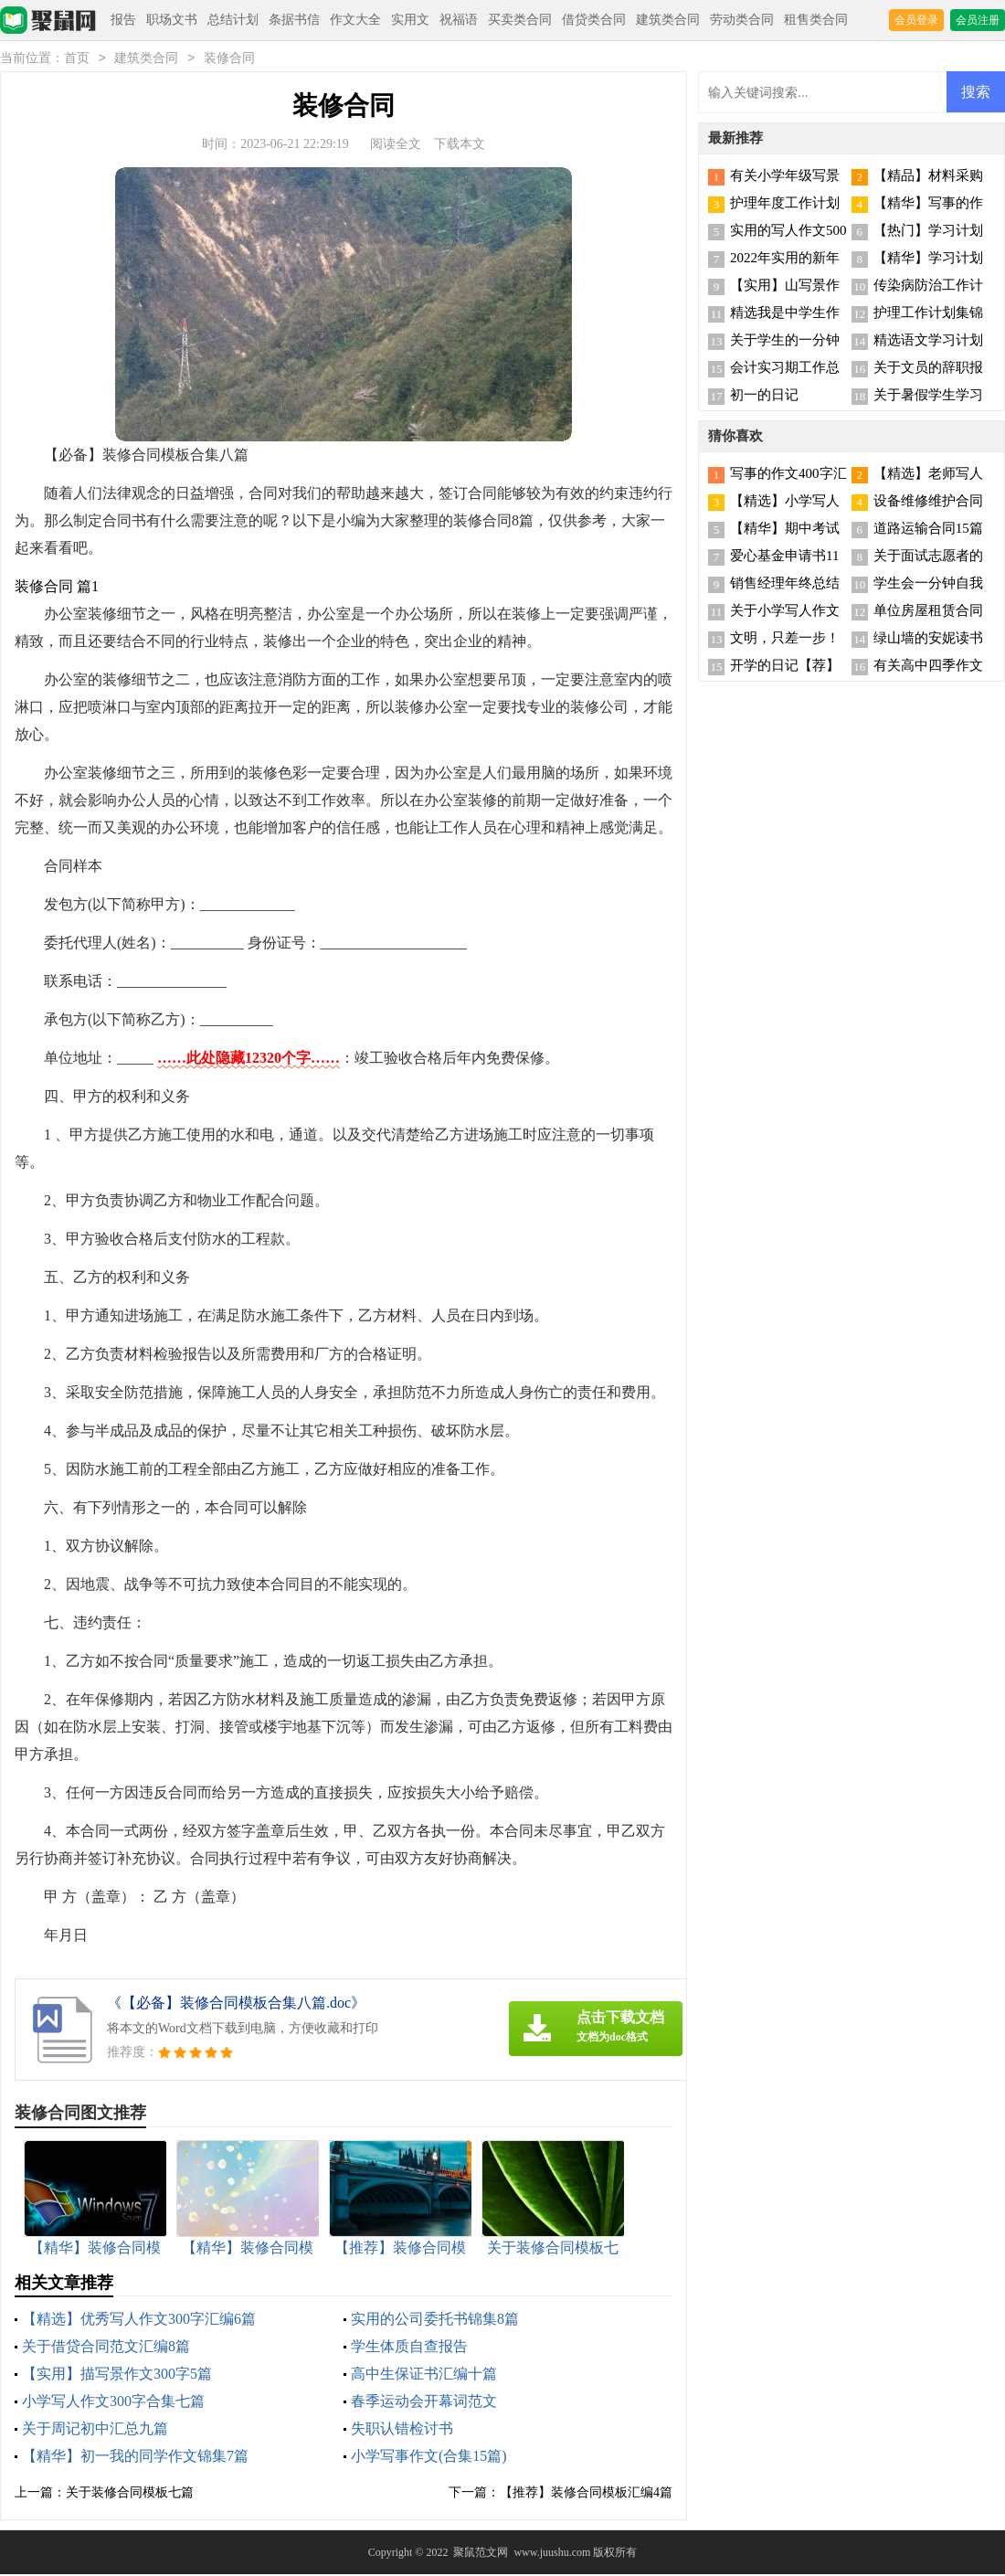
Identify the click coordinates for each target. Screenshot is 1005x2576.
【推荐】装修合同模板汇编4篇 (586, 2494)
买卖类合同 (520, 20)
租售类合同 (816, 20)
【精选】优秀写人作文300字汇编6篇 (139, 2320)
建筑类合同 (668, 20)
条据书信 (294, 20)
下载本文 (459, 146)
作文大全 (355, 20)
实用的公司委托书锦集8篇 (435, 2320)
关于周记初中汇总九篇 (95, 2430)
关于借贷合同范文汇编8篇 (106, 2348)
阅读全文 (395, 146)
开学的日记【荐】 (785, 667)
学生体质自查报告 (409, 2348)
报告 (123, 20)
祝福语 (458, 20)
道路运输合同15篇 (928, 530)
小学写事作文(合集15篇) (429, 2457)
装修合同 (229, 60)
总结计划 (233, 20)
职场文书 (171, 20)
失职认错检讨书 (402, 2430)
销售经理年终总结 (785, 585)
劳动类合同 (742, 20)
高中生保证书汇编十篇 (424, 2375)
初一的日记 (764, 396)
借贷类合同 (594, 20)
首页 (77, 60)
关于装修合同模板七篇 (130, 2494)
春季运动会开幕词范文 (424, 2403)
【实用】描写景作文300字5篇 (117, 2375)
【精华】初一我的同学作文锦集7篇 (135, 2457)
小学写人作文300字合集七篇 (113, 2403)
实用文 (410, 20)
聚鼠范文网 (480, 2554)
